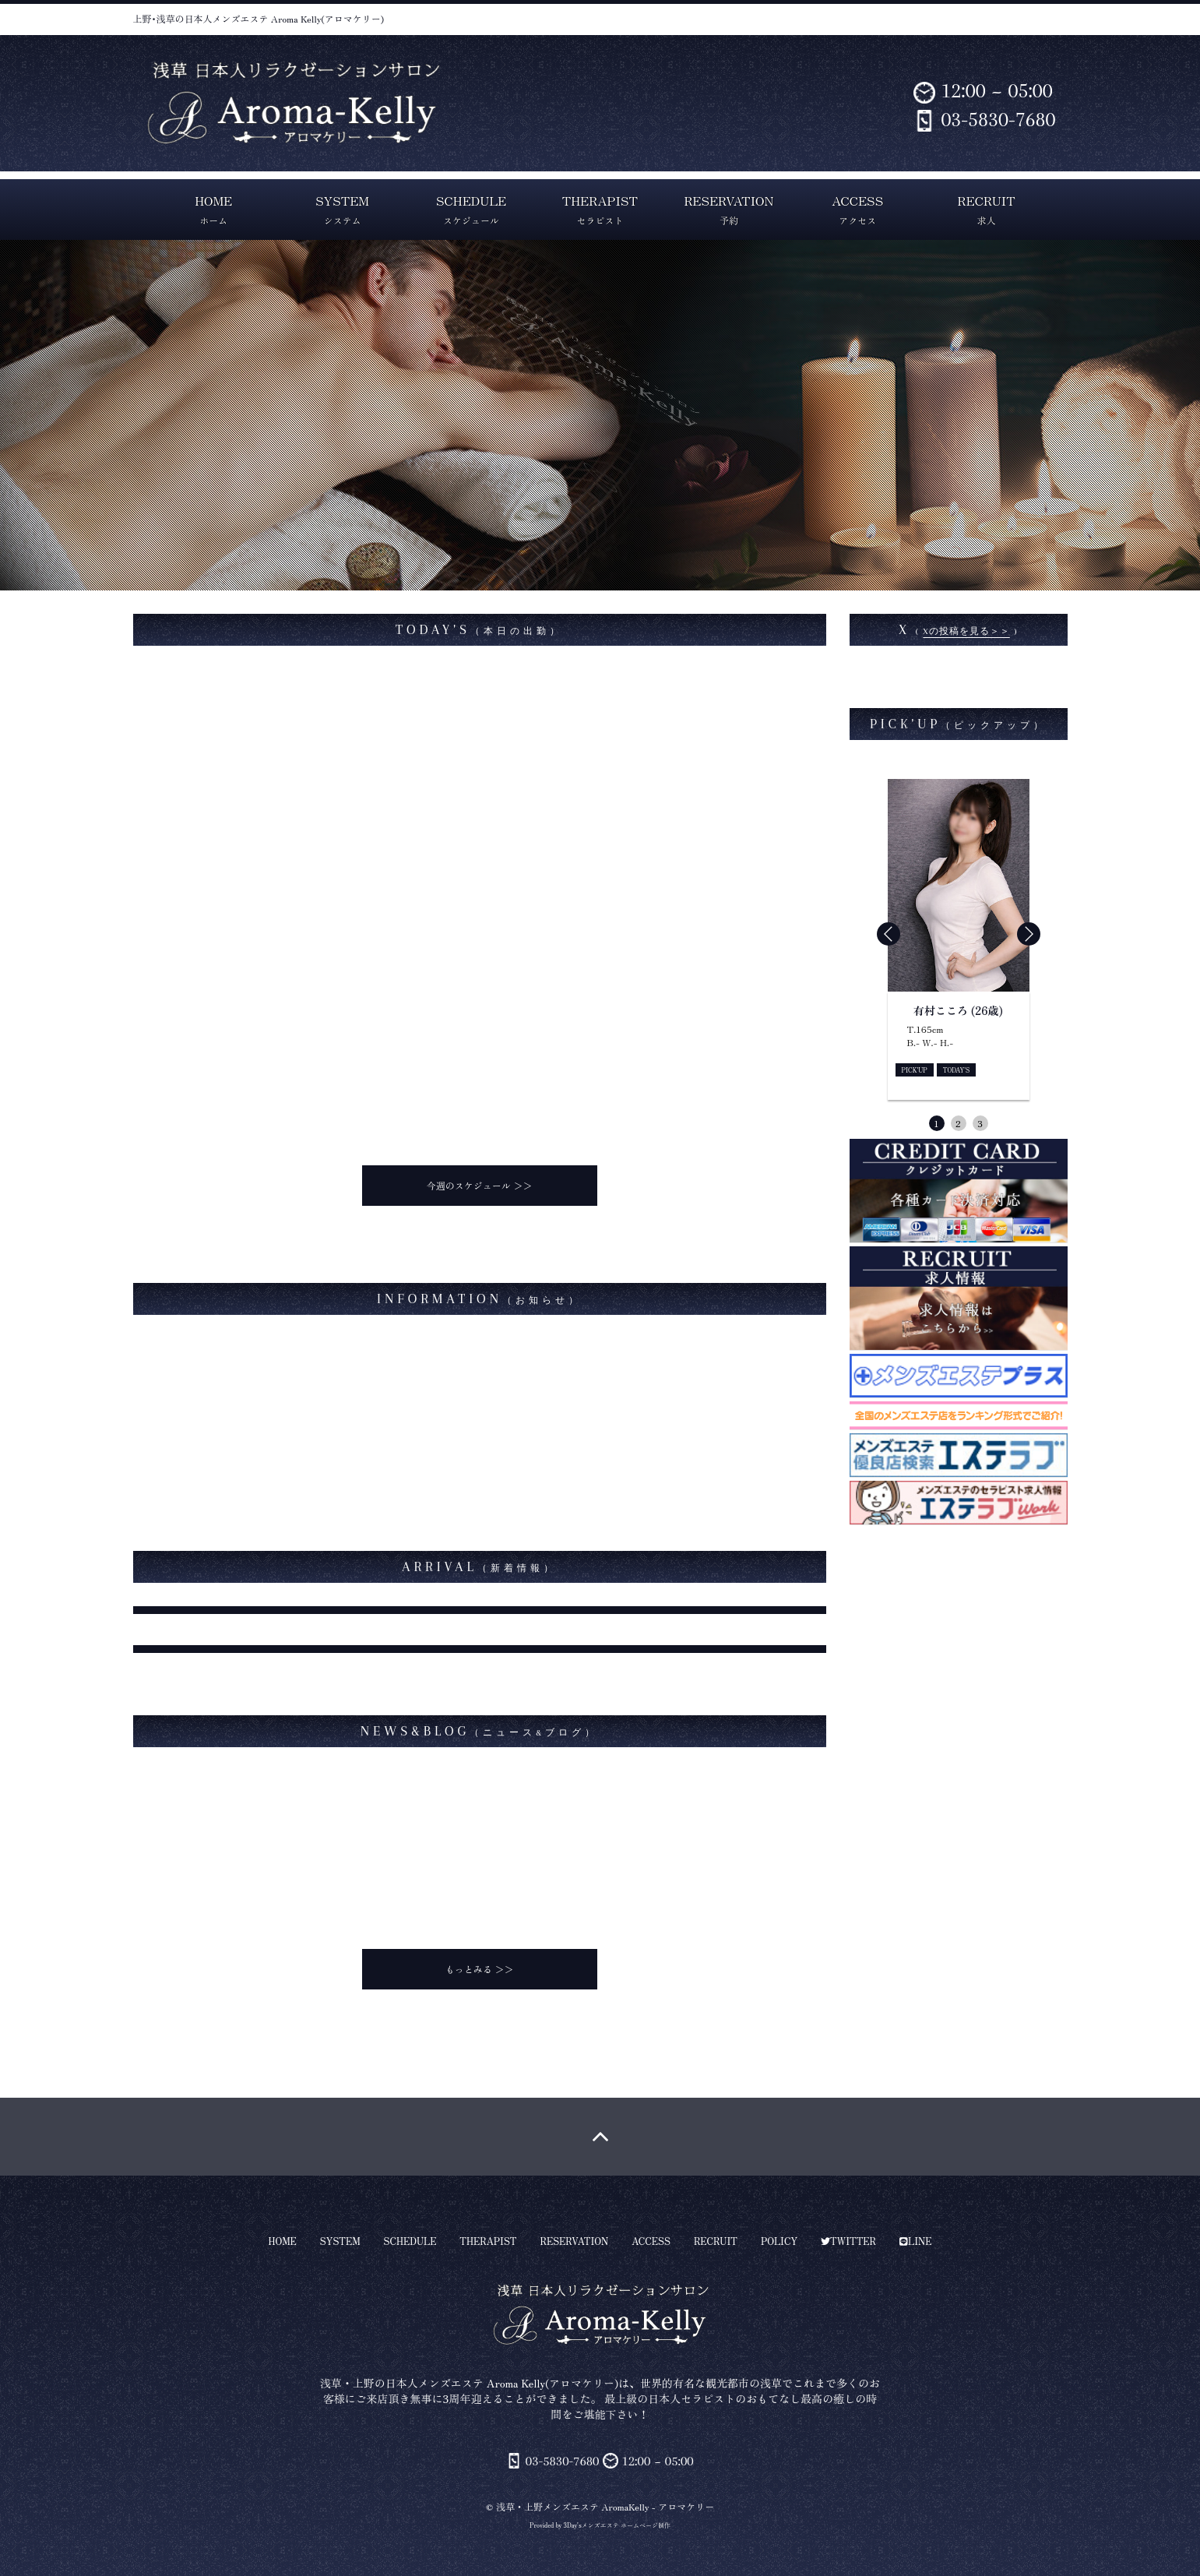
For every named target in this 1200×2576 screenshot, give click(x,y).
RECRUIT (986, 209)
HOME (213, 209)
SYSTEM (342, 209)
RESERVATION (728, 209)
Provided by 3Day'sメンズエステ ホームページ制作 (600, 2525)
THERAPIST (600, 209)
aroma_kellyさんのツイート (916, 677)
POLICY (779, 2240)
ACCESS (857, 209)
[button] (1028, 934)
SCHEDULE (471, 209)
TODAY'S (956, 1070)
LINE (915, 2240)
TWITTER (848, 2240)
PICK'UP (914, 1070)
